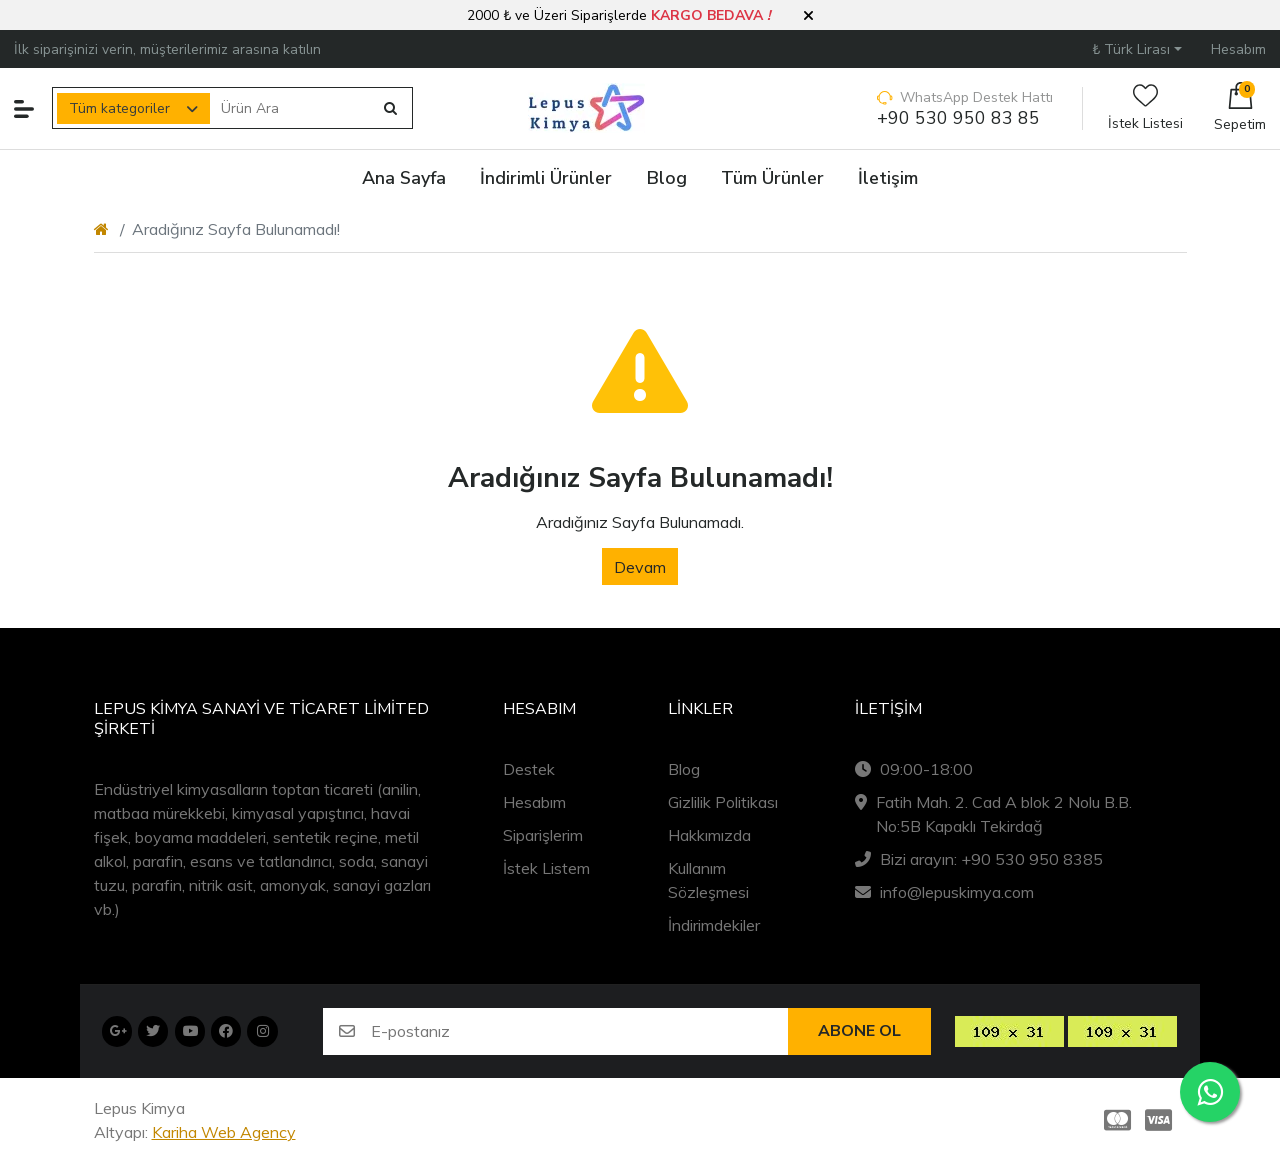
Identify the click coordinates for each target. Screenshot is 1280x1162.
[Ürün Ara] (292, 108)
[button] (808, 16)
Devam (640, 567)
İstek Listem (546, 868)
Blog (684, 769)
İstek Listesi (1145, 108)
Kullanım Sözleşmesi (708, 880)
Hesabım (534, 802)
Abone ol (859, 1031)
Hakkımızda (709, 835)
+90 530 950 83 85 (958, 118)
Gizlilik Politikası (723, 802)
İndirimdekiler (714, 925)
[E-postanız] (579, 1032)
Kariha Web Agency (224, 1132)
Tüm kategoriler (119, 108)
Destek (529, 769)
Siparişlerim (543, 835)
